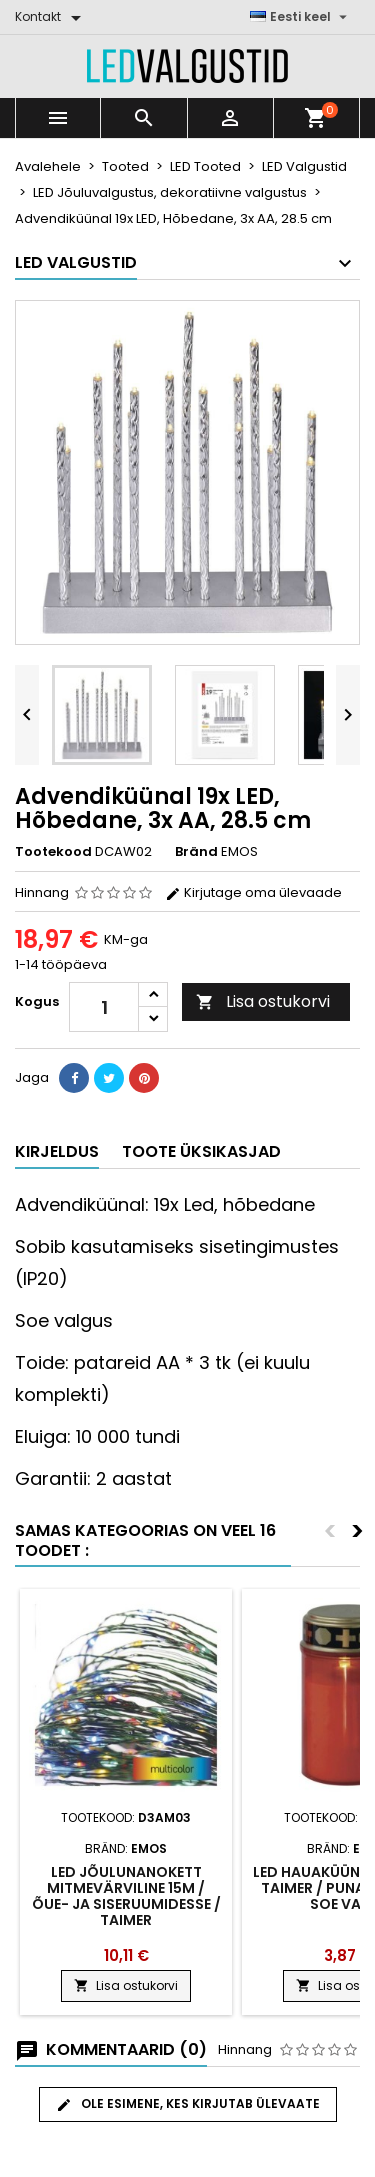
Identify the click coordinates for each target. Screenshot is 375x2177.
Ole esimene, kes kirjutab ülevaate (188, 2104)
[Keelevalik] (301, 17)
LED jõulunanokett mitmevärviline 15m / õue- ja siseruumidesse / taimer (126, 1896)
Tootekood (53, 852)
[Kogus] (104, 1007)
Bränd (196, 852)
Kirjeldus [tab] (57, 1151)
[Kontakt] (51, 17)
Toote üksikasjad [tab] (201, 1151)
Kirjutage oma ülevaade (253, 892)
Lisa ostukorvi (263, 1001)
